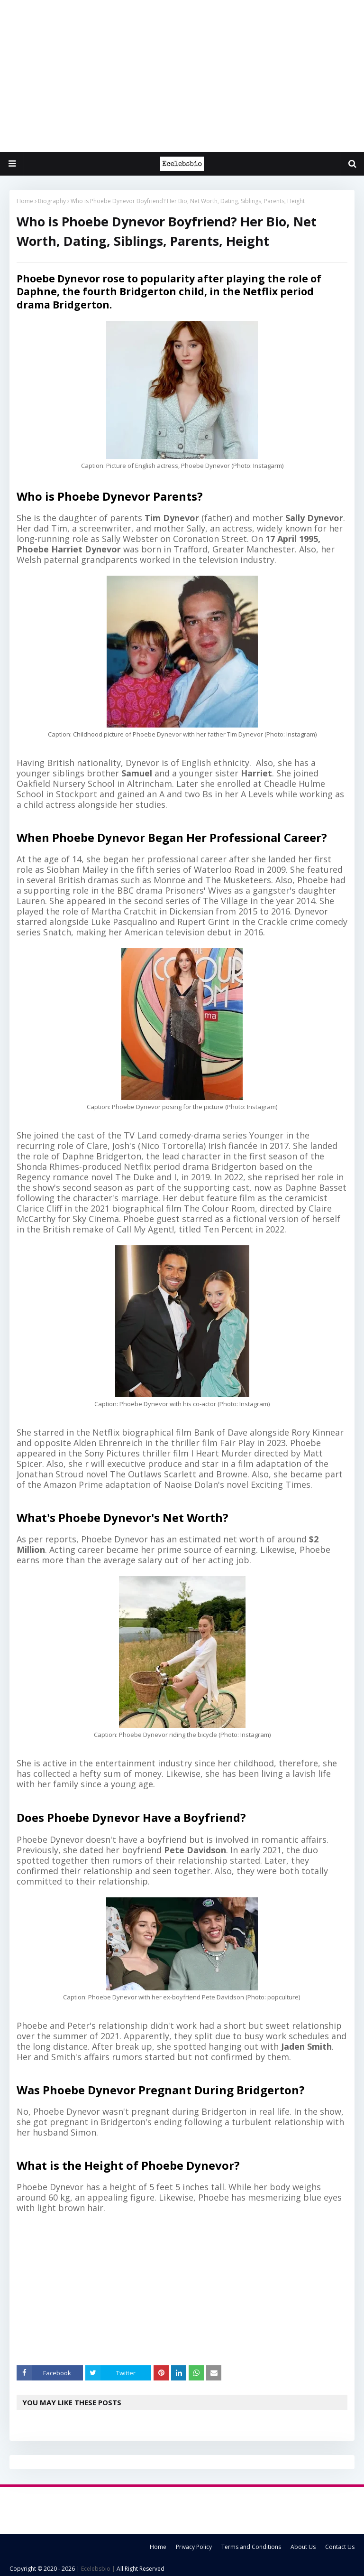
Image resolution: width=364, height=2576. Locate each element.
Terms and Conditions (251, 2547)
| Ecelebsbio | (95, 2569)
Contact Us (340, 2547)
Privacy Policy (194, 2547)
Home (25, 201)
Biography (52, 201)
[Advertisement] (182, 75)
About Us (303, 2547)
